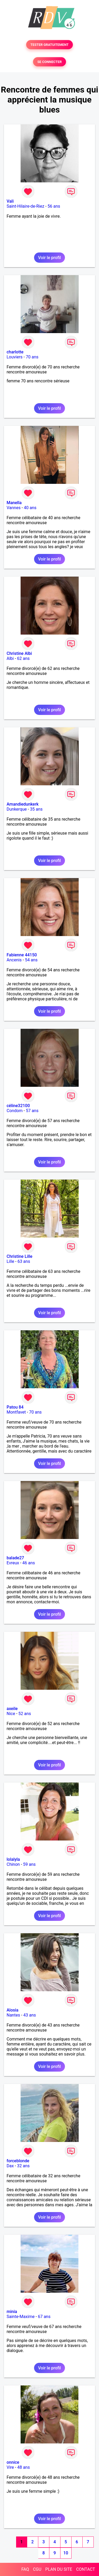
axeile (12, 1708)
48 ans (23, 2467)
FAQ (25, 2569)
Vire (10, 2467)
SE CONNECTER (49, 62)
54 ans (31, 959)
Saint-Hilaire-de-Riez (25, 206)
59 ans (29, 1864)
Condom (15, 1110)
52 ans (24, 1713)
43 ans (29, 2015)
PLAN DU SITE (58, 2569)
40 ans (30, 507)
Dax (10, 2165)
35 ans (36, 809)
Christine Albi (19, 653)
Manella (14, 502)
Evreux (13, 1562)
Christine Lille (19, 1256)
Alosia (12, 2010)
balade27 (15, 1557)
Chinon (13, 1864)
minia (12, 2311)
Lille (10, 1261)
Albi (10, 658)
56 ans (54, 206)
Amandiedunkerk (23, 804)
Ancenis (14, 959)
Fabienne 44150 (22, 954)
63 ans (23, 1261)
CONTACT (85, 2569)
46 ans (28, 1562)
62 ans (23, 658)
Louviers (14, 356)
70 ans (32, 356)
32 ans (23, 2165)
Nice (11, 1713)
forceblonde (18, 2160)
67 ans (44, 2316)
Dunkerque (17, 809)
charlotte (15, 351)
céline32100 (18, 1105)
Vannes (14, 507)
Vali (10, 201)
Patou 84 (15, 1407)
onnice (13, 2462)
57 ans (32, 1110)
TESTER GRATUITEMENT (49, 45)
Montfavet (16, 1412)
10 (65, 2552)
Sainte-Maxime (21, 2316)
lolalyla (13, 1859)
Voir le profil (49, 257)
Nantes (13, 2015)
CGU (37, 2569)
